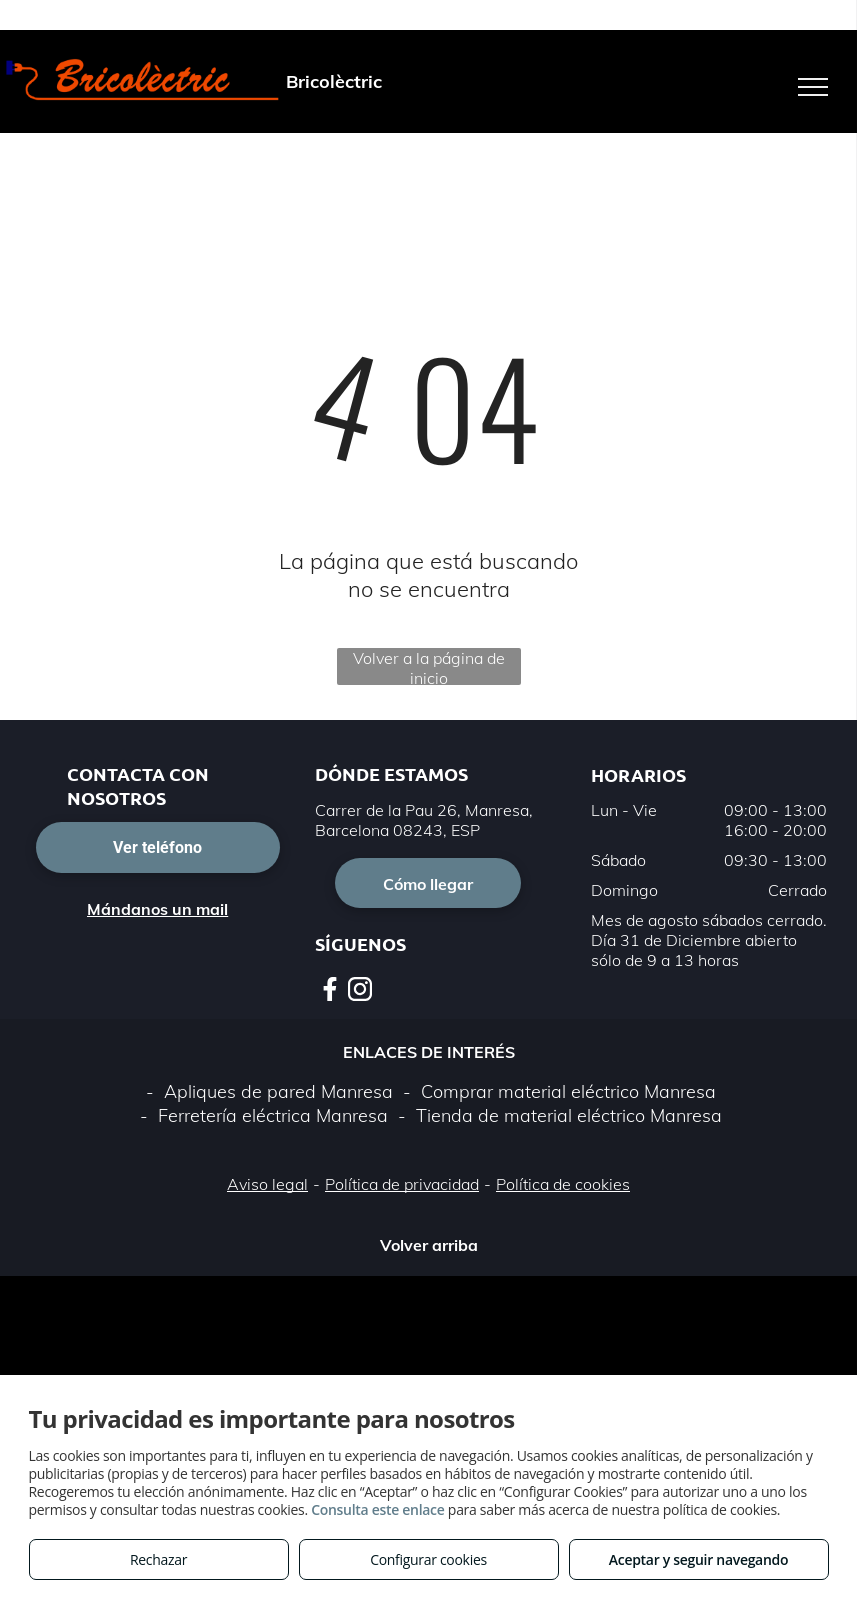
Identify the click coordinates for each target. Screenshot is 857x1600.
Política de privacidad (402, 1184)
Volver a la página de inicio (429, 666)
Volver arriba (429, 1245)
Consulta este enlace (377, 1509)
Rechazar (158, 1559)
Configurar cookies (428, 1559)
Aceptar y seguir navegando (698, 1559)
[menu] (813, 87)
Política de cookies (563, 1184)
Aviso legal (267, 1184)
